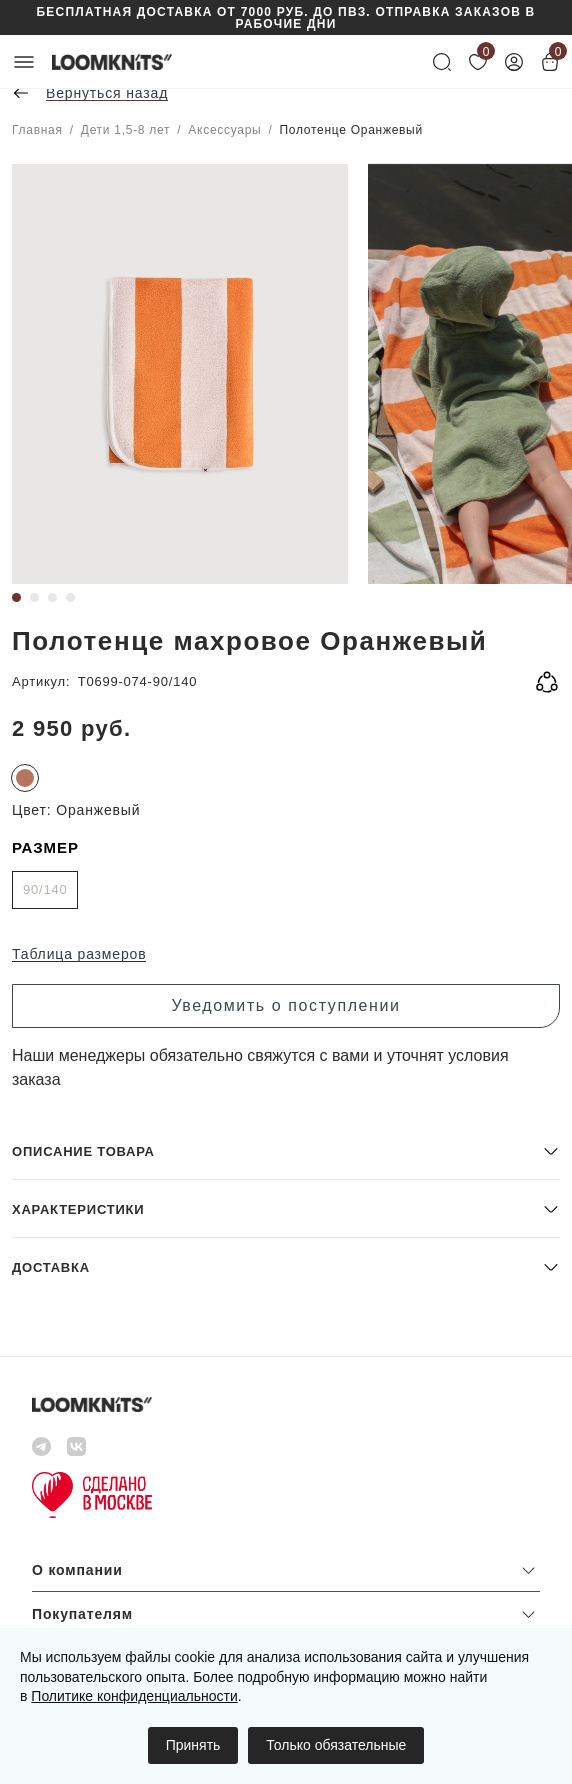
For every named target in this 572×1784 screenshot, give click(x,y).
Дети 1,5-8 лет (125, 130)
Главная (37, 130)
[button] (286, 1150)
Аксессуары (224, 130)
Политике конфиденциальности (134, 1696)
